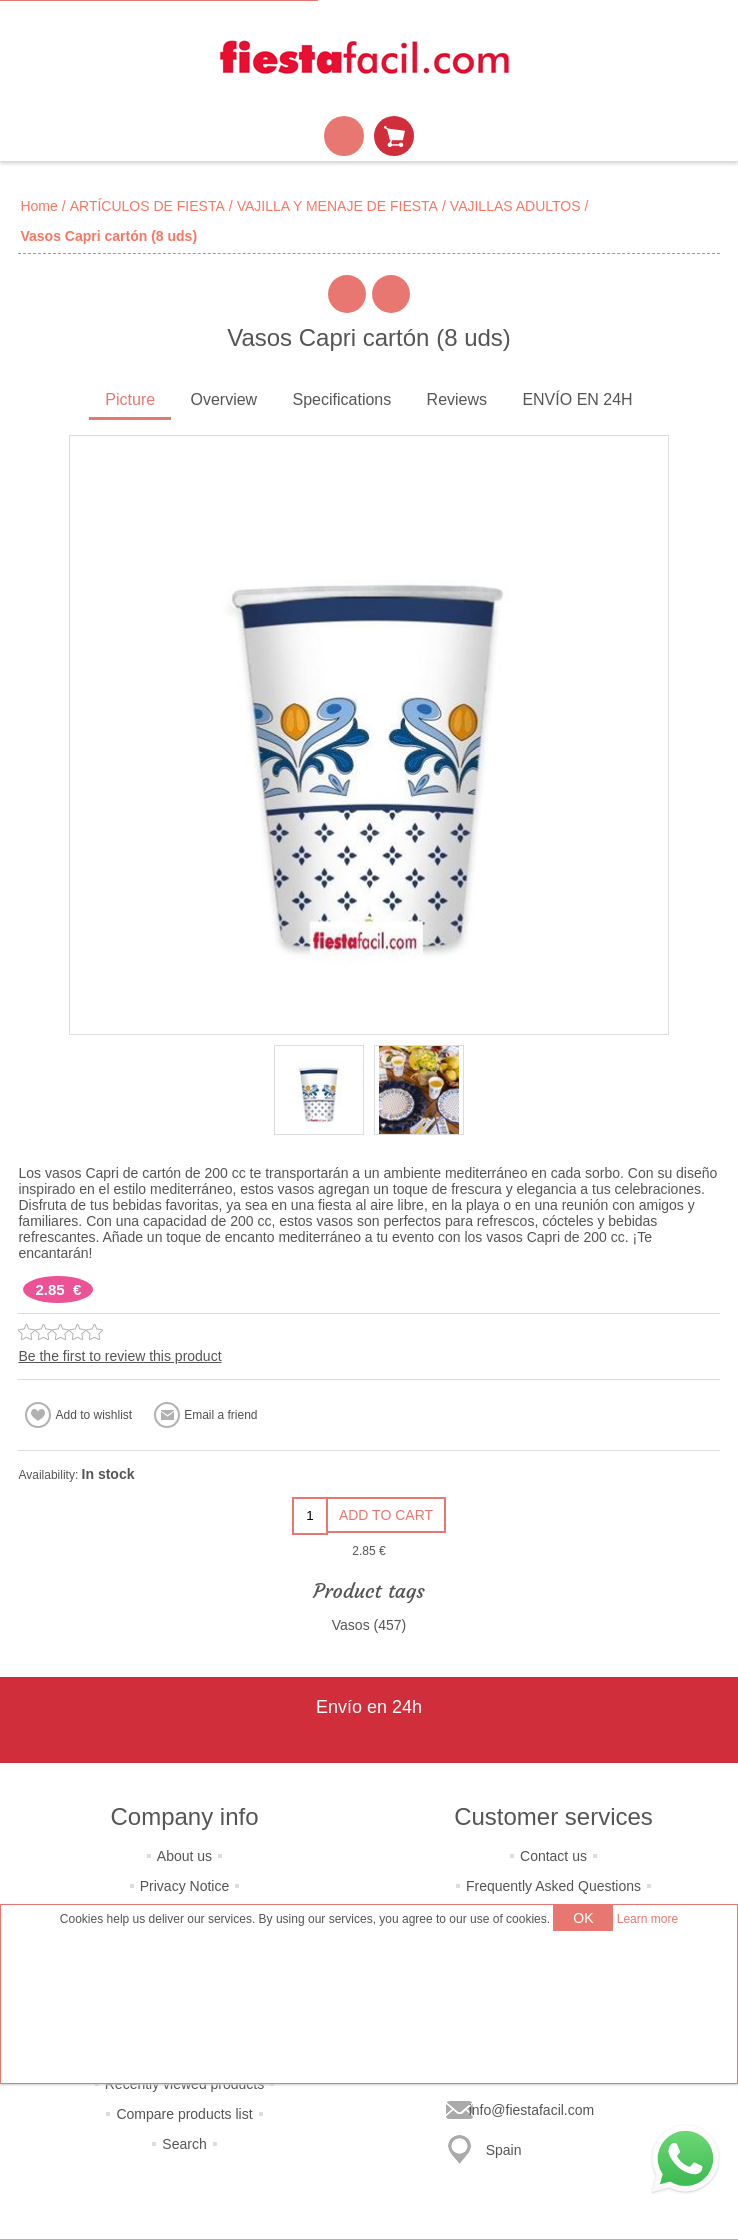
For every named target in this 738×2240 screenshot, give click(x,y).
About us (184, 1856)
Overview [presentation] (223, 399)
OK (583, 1918)
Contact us (553, 1856)
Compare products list (184, 2114)
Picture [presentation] (130, 399)
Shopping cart (394, 136)
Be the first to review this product (119, 1356)
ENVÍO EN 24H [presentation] (577, 399)
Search (184, 2144)
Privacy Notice (184, 1886)
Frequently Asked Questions (553, 1886)
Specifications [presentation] (342, 399)
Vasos (351, 1625)
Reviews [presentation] (457, 399)
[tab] (130, 401)
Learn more (647, 1919)
